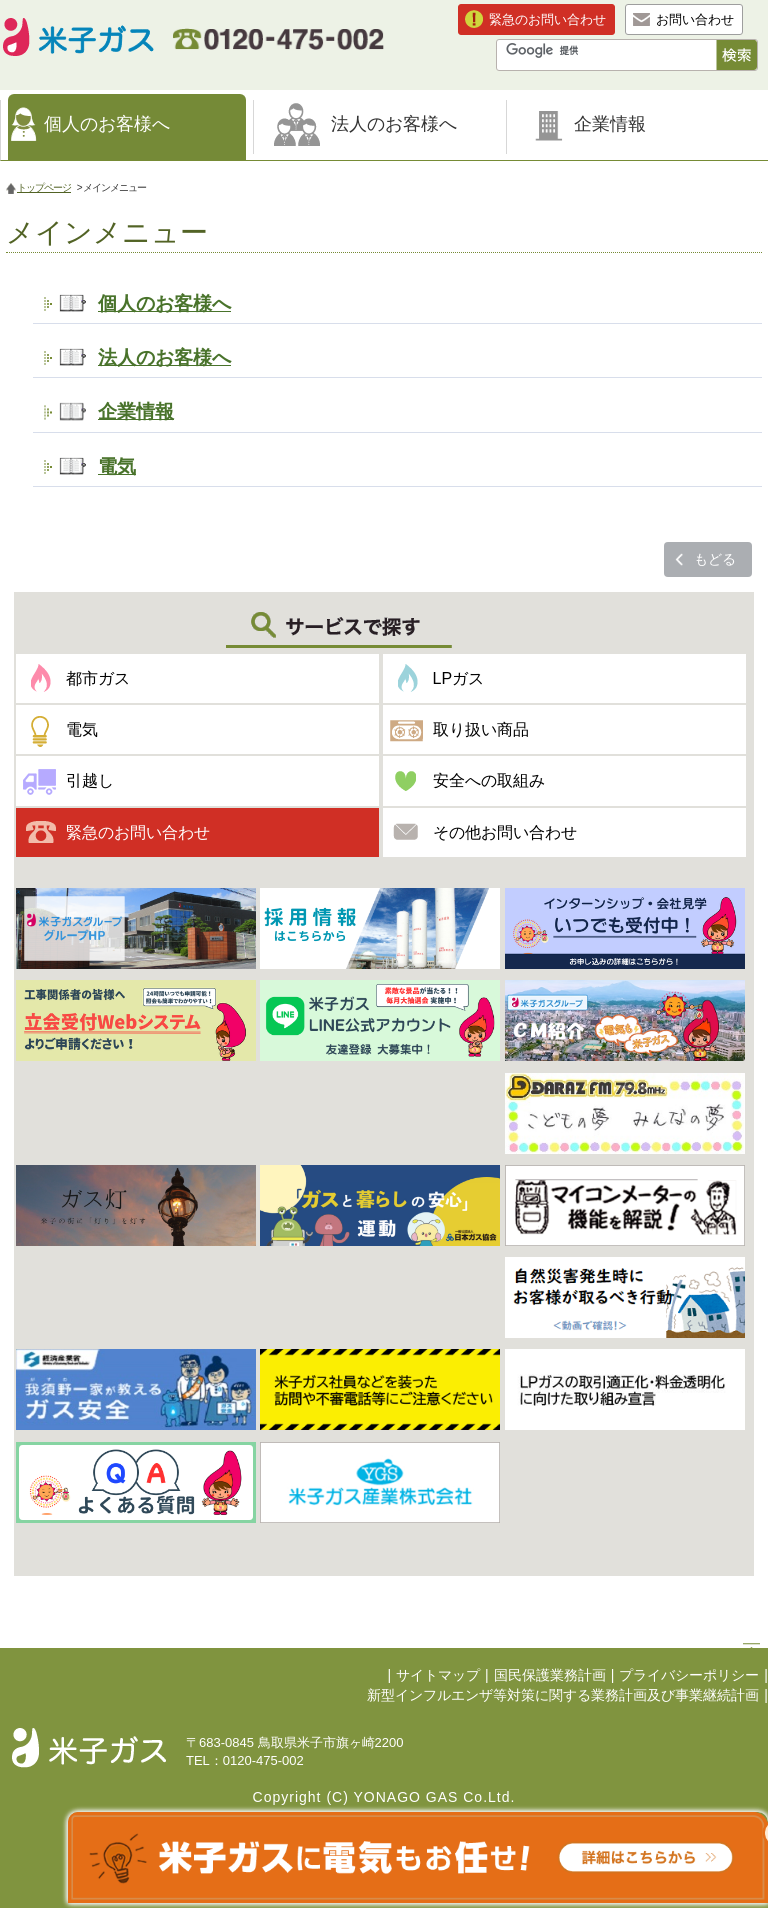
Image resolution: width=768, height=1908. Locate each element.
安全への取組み (489, 780)
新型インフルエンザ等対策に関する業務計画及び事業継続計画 (563, 1695)
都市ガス (98, 678)
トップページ (44, 187)
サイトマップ (438, 1675)
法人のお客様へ (394, 124)
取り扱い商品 (481, 729)
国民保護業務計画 (550, 1675)
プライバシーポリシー (689, 1675)
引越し (90, 780)
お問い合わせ (695, 19)
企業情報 (610, 124)
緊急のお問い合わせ (547, 19)
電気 (117, 466)
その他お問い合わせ (505, 832)
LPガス (459, 678)
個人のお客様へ (107, 124)
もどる (715, 559)
